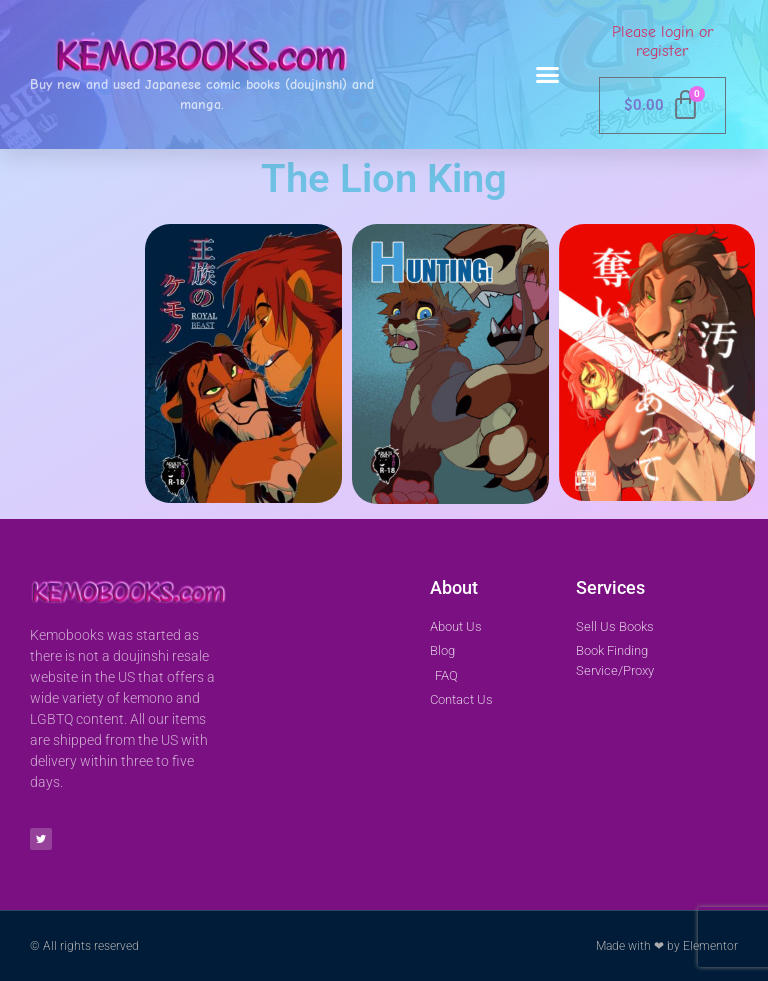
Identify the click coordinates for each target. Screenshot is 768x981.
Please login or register (662, 41)
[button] (548, 75)
